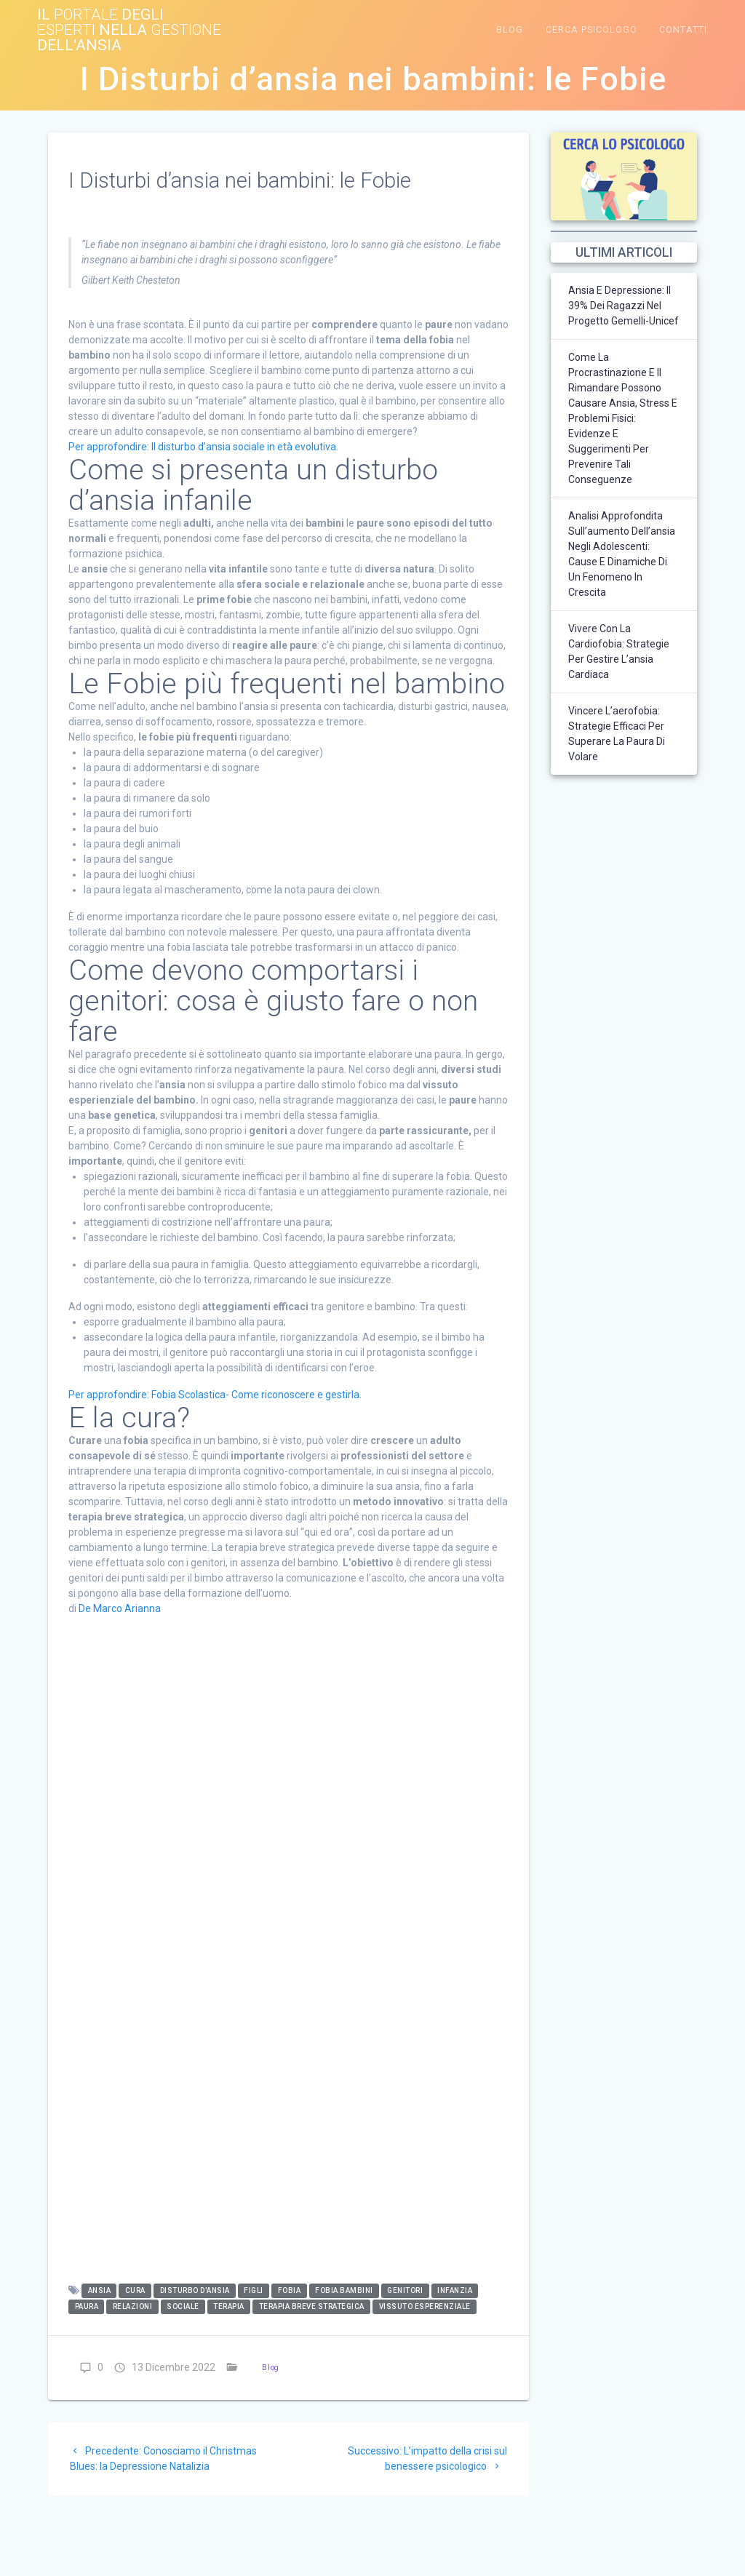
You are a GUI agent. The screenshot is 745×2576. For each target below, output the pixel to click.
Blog (509, 29)
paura (87, 2307)
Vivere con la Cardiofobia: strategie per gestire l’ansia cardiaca (618, 651)
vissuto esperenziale (425, 2307)
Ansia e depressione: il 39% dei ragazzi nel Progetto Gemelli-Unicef (623, 305)
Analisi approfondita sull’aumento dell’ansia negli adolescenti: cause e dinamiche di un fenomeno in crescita (621, 554)
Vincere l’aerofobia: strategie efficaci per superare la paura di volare (616, 733)
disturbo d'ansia (195, 2291)
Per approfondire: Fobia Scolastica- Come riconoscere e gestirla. (215, 1394)
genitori (405, 2291)
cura (135, 2291)
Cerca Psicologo (591, 29)
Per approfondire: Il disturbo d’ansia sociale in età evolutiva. (203, 446)
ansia (99, 2291)
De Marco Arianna (120, 1608)
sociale (183, 2307)
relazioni (133, 2307)
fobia (289, 2291)
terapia (228, 2307)
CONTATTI (683, 29)
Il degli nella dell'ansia (129, 30)
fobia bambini (344, 2291)
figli (253, 2291)
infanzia (454, 2291)
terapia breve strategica (311, 2307)
